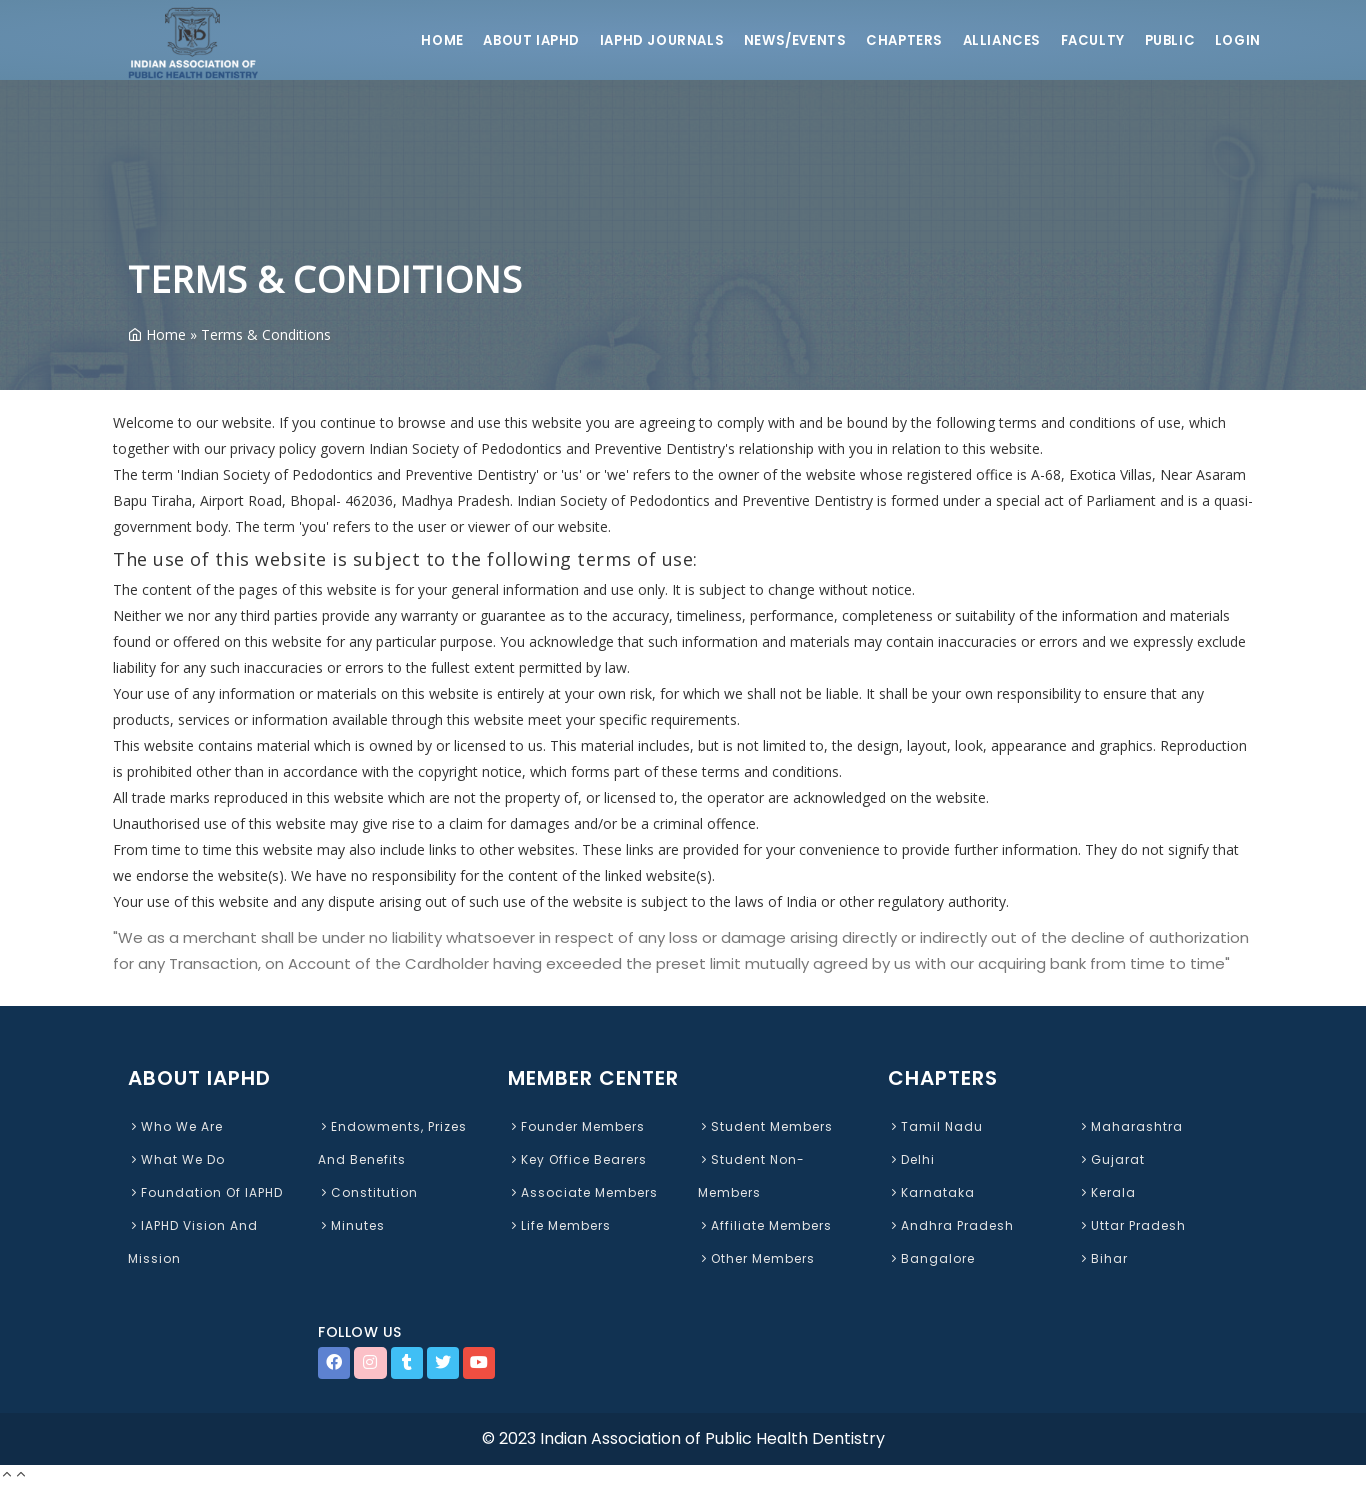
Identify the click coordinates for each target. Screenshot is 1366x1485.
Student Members (765, 1126)
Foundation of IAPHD (205, 1192)
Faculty (1089, 40)
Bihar (1103, 1258)
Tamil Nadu (935, 1126)
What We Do (176, 1159)
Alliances (998, 40)
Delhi (911, 1159)
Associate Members (583, 1192)
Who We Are (175, 1126)
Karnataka (931, 1192)
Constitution (368, 1192)
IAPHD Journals (652, 40)
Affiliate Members (765, 1225)
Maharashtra (1130, 1126)
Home (429, 40)
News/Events (787, 40)
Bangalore (931, 1258)
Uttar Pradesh (1132, 1225)
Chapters (899, 40)
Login (1237, 40)
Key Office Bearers (577, 1159)
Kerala (1107, 1192)
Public (1168, 40)
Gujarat (1111, 1159)
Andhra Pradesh (951, 1225)
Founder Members (576, 1126)
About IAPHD (520, 40)
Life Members (559, 1225)
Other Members (756, 1258)
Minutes (351, 1225)
